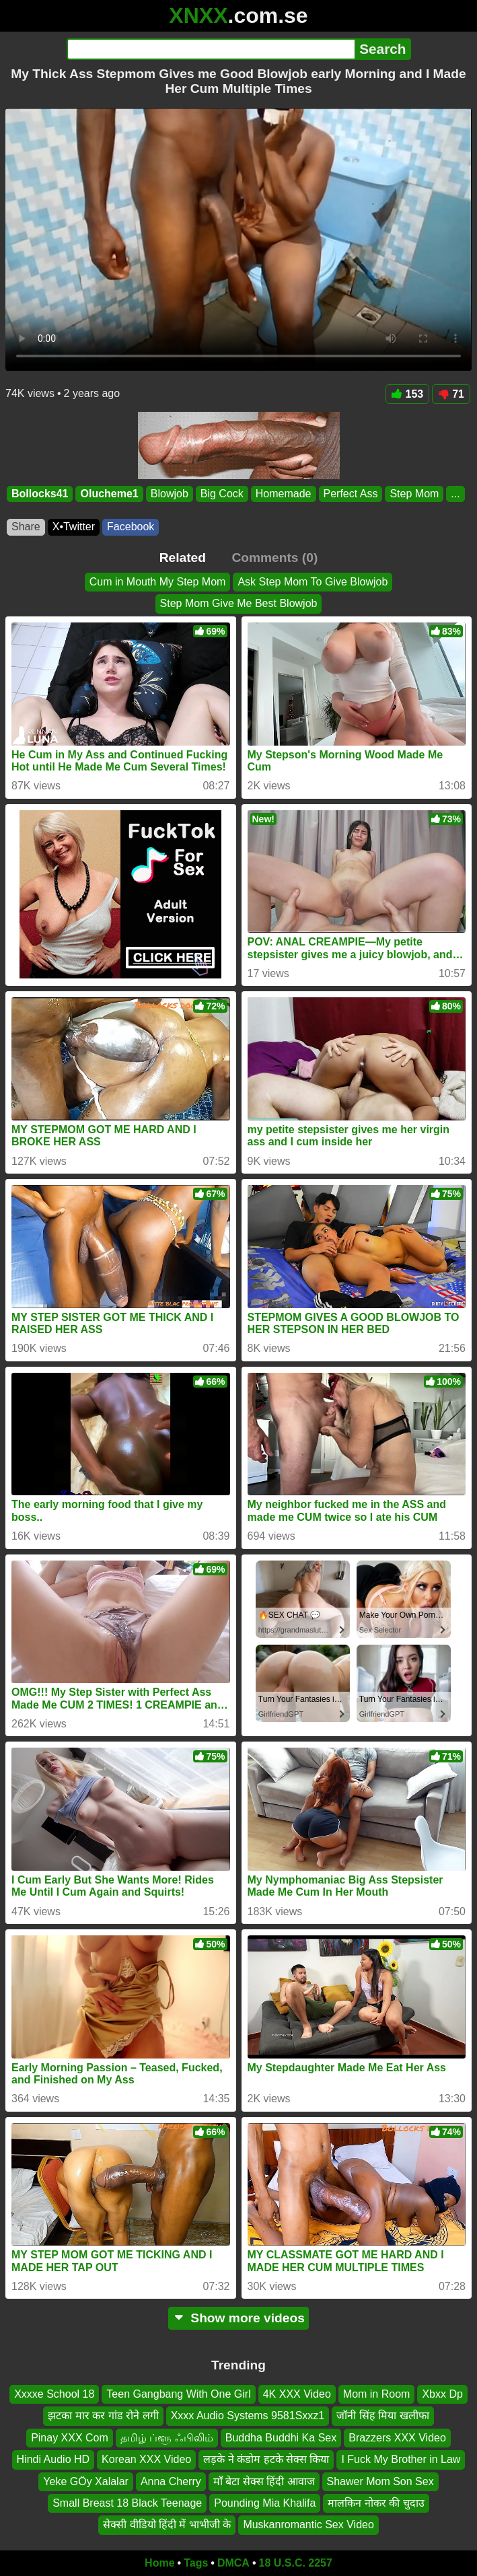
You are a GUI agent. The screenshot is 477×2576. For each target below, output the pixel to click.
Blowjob (169, 493)
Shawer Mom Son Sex (380, 2481)
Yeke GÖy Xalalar (86, 2481)
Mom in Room (376, 2394)
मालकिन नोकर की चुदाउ (376, 2503)
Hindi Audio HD (53, 2460)
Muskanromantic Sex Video (308, 2525)
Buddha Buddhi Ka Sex (280, 2437)
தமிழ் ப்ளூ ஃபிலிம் (166, 2437)
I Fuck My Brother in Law (400, 2460)
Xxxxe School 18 (54, 2394)
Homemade (283, 493)
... (455, 493)
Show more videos (238, 2318)
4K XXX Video (297, 2394)
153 (408, 394)
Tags (196, 2563)
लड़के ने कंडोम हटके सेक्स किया (266, 2460)
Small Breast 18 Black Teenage (127, 2503)
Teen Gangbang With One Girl (178, 2394)
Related (182, 557)
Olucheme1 (109, 493)
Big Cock (222, 493)
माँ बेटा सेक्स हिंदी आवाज (264, 2481)
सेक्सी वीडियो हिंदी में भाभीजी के (167, 2525)
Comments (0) (274, 557)
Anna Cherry (171, 2481)
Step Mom (414, 493)
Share (25, 526)
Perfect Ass (351, 493)
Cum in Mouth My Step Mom (157, 581)
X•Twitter (73, 526)
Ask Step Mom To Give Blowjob (312, 581)
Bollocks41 (39, 493)
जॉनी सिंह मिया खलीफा (382, 2416)
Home (159, 2563)
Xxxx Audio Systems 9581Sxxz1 (248, 2416)
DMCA (233, 2563)
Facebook (130, 526)
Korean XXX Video (146, 2460)
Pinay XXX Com (69, 2437)
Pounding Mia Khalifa (265, 2503)
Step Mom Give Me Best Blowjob (239, 604)
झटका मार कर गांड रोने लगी (103, 2416)
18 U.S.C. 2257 (295, 2563)
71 (451, 394)
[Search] (211, 49)
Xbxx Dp (442, 2394)
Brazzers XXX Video (397, 2437)
